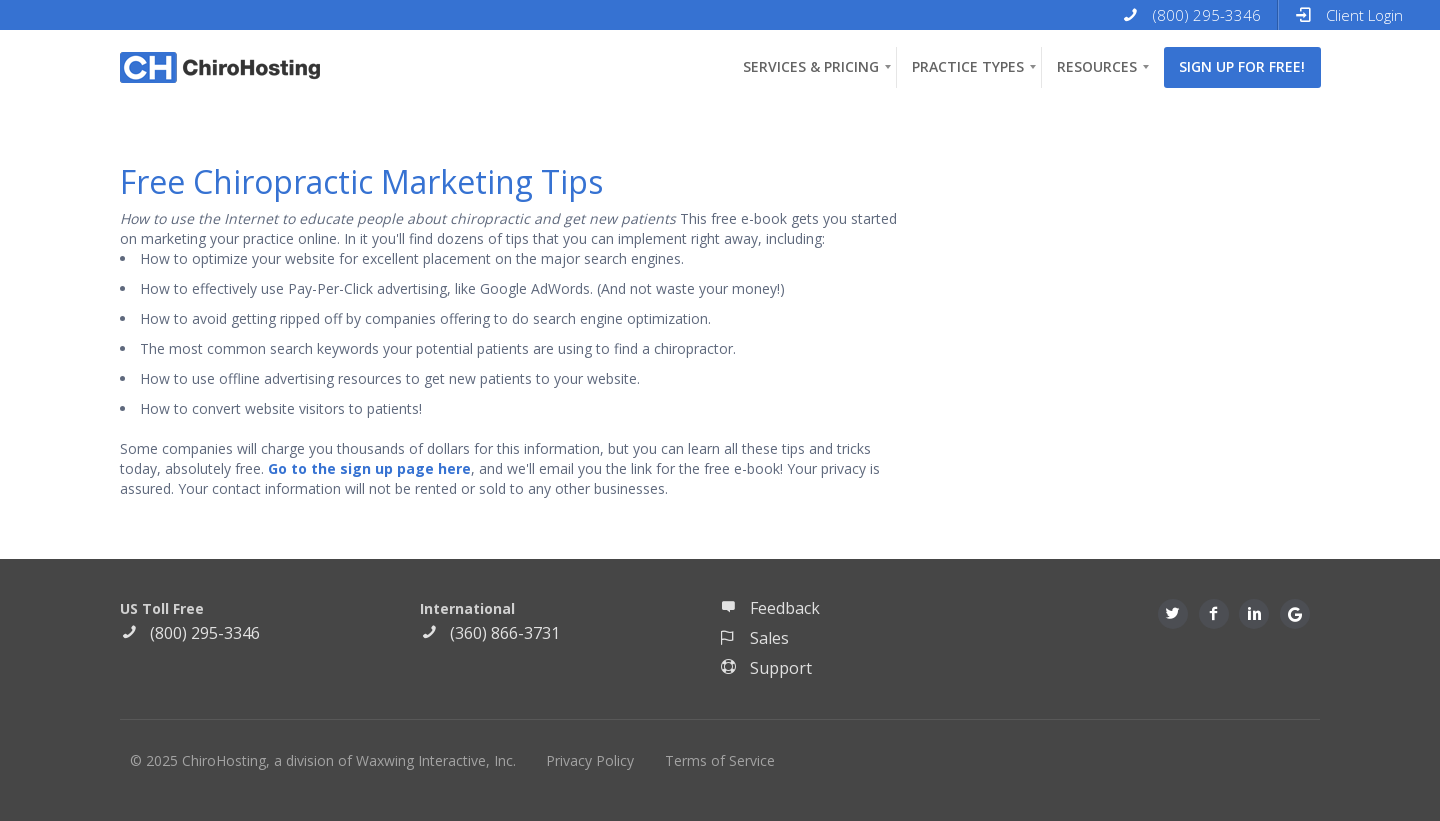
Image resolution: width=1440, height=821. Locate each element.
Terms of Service (720, 760)
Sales (754, 638)
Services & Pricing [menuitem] (811, 66)
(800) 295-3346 (190, 633)
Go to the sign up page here (369, 468)
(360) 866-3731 (490, 633)
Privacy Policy (590, 760)
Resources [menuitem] (1097, 66)
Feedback (770, 608)
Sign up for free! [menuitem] (1242, 66)
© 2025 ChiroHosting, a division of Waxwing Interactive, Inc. (323, 760)
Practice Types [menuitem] (968, 66)
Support (766, 668)
